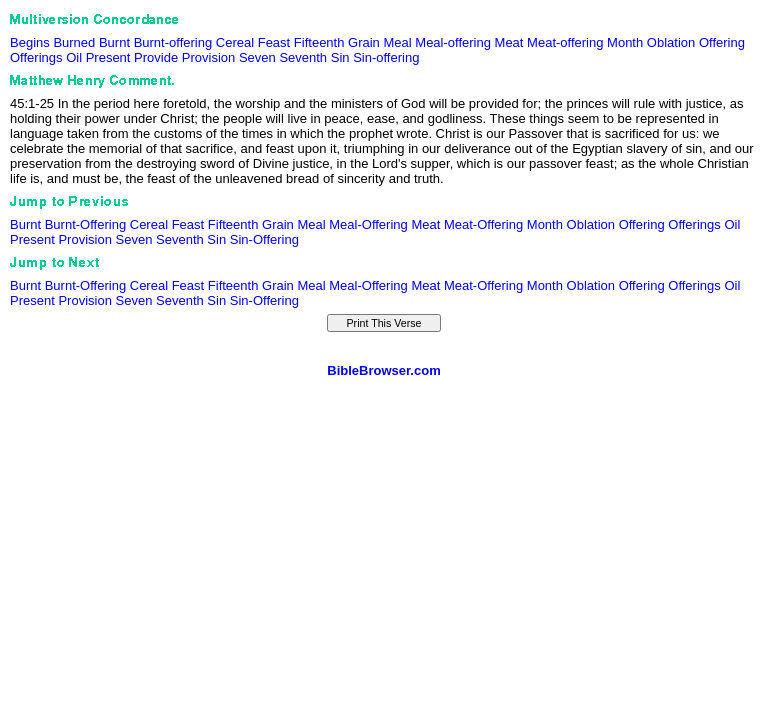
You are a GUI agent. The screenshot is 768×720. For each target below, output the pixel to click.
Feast (274, 42)
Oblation (671, 42)
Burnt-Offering (85, 224)
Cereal (235, 42)
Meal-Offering (368, 224)
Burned (74, 42)
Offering (722, 42)
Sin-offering (386, 57)
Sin (340, 57)
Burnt (114, 42)
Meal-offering (453, 42)
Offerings (36, 57)
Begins (30, 42)
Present (108, 57)
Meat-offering (565, 42)
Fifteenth (319, 42)
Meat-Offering (483, 224)
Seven (257, 57)
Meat (509, 42)
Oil (74, 57)
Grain (364, 42)
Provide (156, 57)
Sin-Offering (264, 239)
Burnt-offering (173, 42)
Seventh (303, 57)
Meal (397, 42)
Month (625, 42)
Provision (208, 57)
